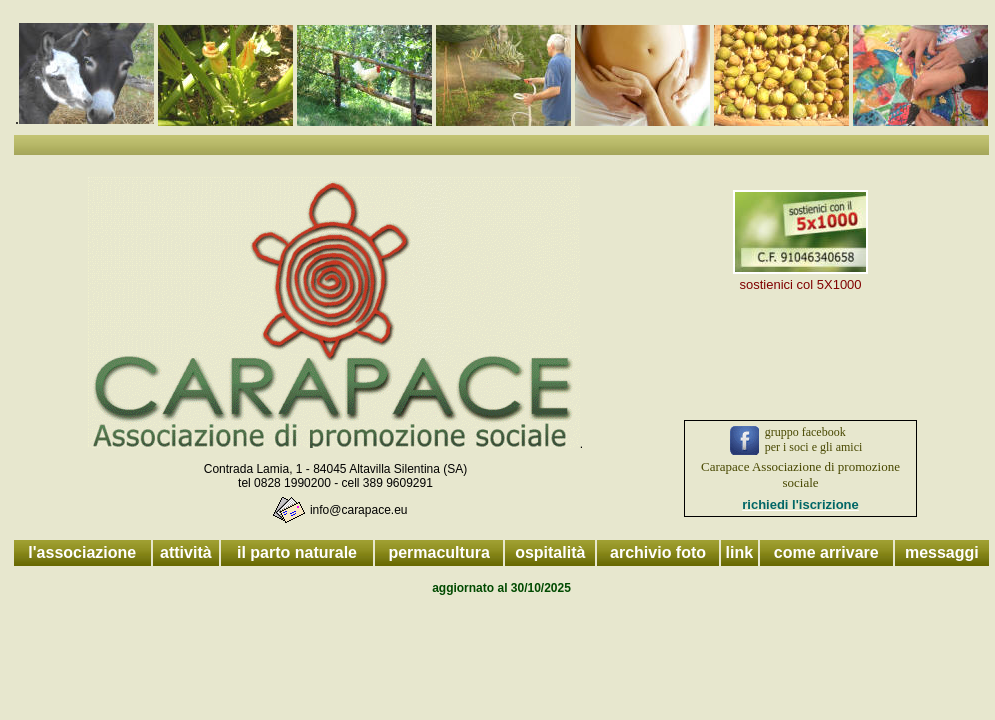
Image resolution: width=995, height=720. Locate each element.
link (740, 552)
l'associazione (82, 552)
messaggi (942, 552)
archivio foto (658, 552)
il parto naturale (297, 552)
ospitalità (550, 552)
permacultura (438, 552)
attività (186, 552)
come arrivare (826, 552)
